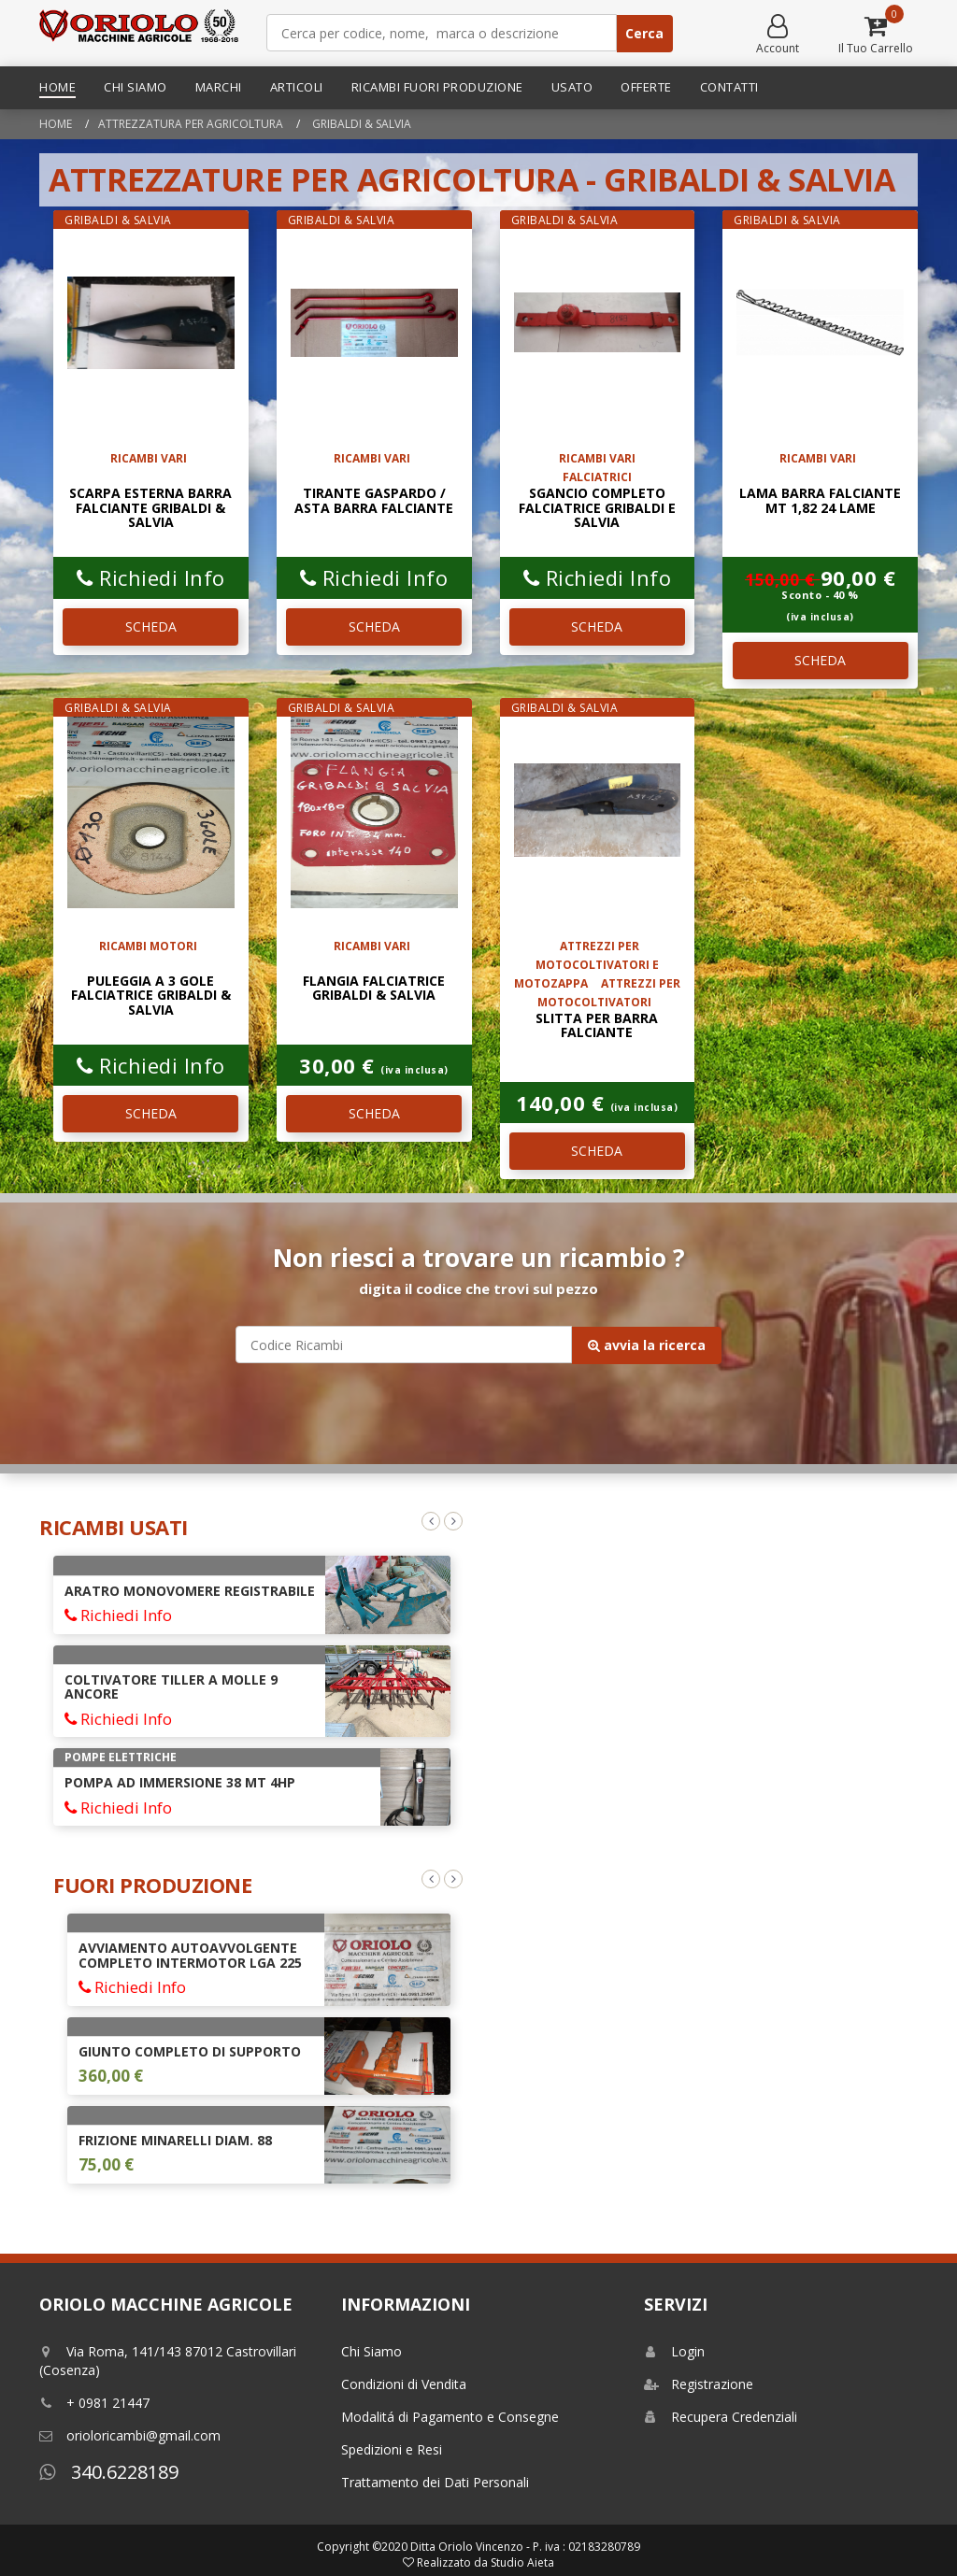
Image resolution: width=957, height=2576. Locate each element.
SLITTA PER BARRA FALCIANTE (597, 1025)
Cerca (644, 33)
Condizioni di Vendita (403, 2384)
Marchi (218, 86)
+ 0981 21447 (94, 2403)
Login (674, 2351)
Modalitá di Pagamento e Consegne (450, 2417)
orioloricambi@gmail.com (130, 2435)
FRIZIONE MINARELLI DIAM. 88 (175, 2140)
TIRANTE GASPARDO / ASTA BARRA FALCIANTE (373, 500)
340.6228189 (109, 2471)
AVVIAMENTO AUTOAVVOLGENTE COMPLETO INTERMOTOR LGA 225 (190, 1955)
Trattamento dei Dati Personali (435, 2482)
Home (57, 86)
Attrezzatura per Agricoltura (190, 124)
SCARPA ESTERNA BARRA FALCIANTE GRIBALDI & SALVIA (150, 507)
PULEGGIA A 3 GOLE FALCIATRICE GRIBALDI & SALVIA (151, 995)
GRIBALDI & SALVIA (360, 124)
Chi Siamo (135, 86)
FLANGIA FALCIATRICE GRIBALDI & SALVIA (374, 987)
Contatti (729, 86)
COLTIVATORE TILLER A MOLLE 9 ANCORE (171, 1686)
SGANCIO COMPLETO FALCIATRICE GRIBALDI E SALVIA (597, 507)
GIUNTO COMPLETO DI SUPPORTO (190, 2051)
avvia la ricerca (647, 1345)
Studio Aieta (522, 2562)
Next (453, 1521)
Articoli (296, 86)
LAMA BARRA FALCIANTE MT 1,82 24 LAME (820, 500)
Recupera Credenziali (720, 2417)
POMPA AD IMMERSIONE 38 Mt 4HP (179, 1782)
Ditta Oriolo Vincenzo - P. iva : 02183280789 (525, 2547)
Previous (430, 1521)
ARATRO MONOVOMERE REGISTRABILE (189, 1591)
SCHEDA (151, 626)
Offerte (646, 86)
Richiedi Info (151, 577)
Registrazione (698, 2384)
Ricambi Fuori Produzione (437, 86)
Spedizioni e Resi (391, 2449)
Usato (572, 86)
